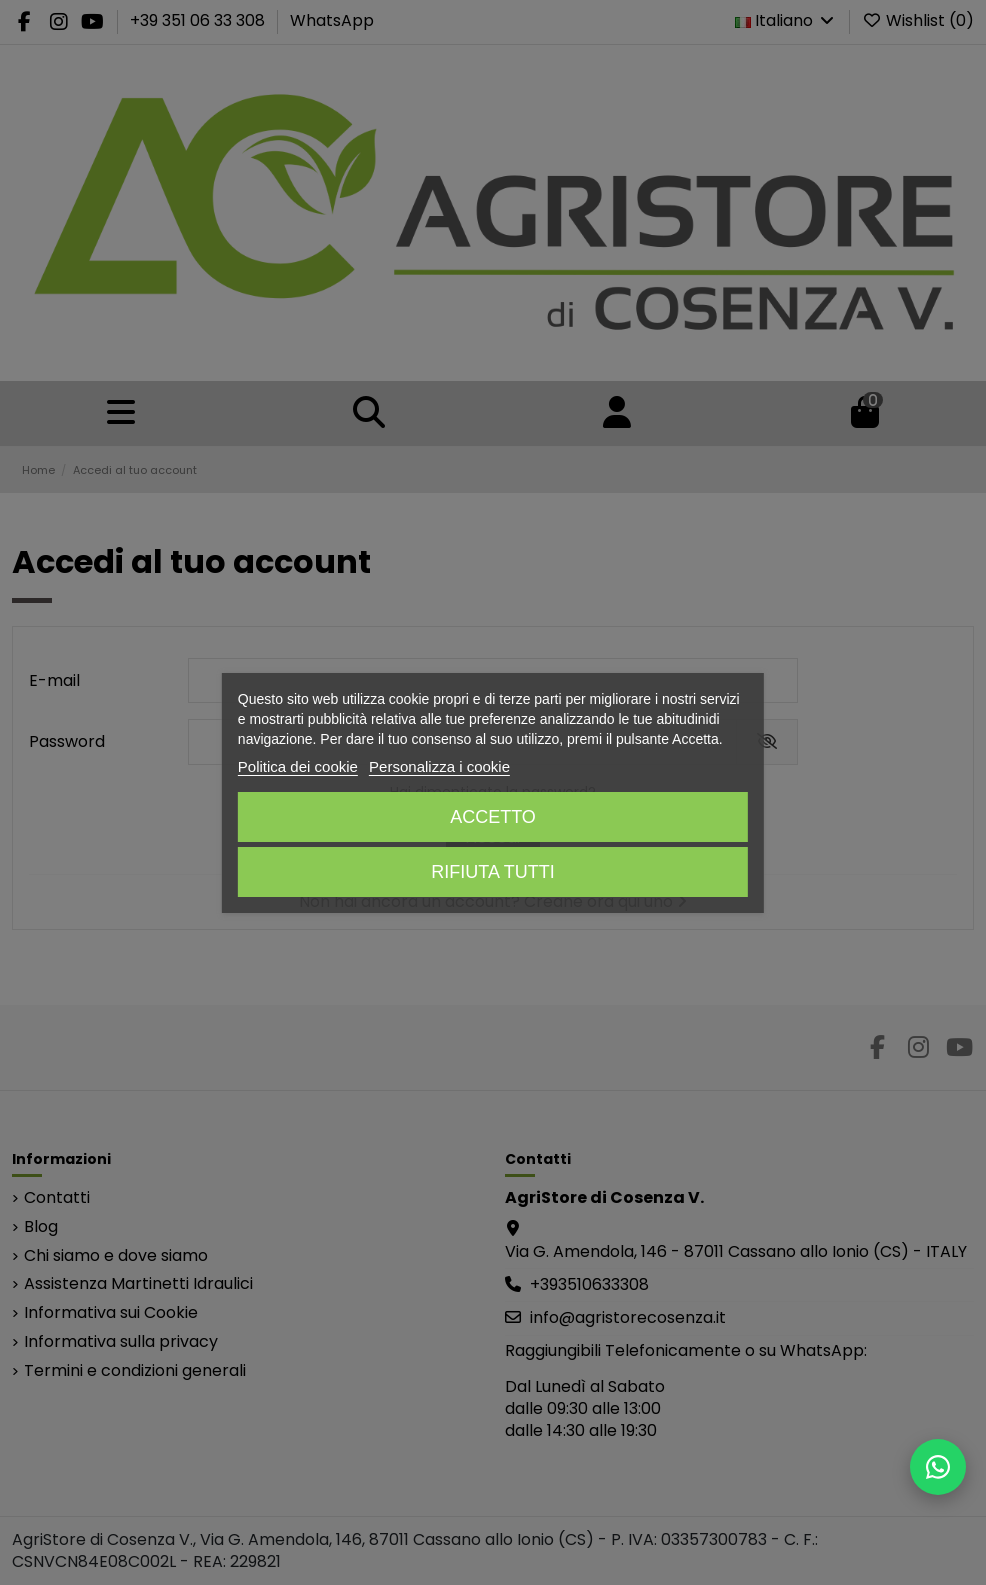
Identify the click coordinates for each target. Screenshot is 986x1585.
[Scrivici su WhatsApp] (938, 1467)
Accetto (493, 817)
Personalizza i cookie (439, 766)
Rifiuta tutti (492, 872)
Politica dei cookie (298, 766)
